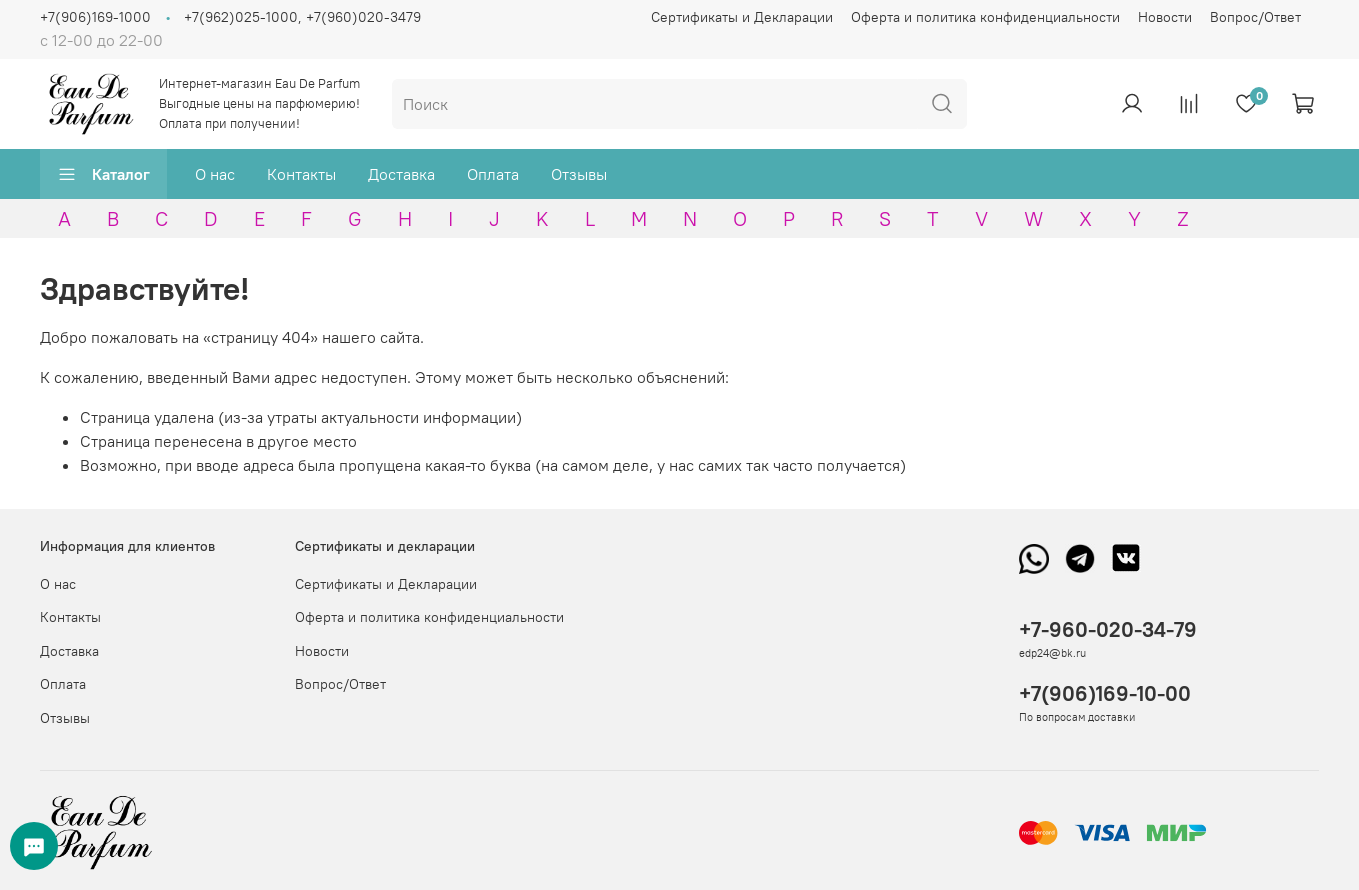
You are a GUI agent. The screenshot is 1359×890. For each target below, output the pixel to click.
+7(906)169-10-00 (1105, 693)
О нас (215, 174)
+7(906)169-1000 (95, 17)
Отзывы (579, 174)
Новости (1165, 17)
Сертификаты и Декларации (742, 17)
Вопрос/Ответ (1255, 17)
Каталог (103, 174)
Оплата (493, 174)
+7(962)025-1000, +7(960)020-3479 (302, 17)
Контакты (301, 174)
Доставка (401, 174)
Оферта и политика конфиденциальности (985, 17)
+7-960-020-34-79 (1108, 629)
